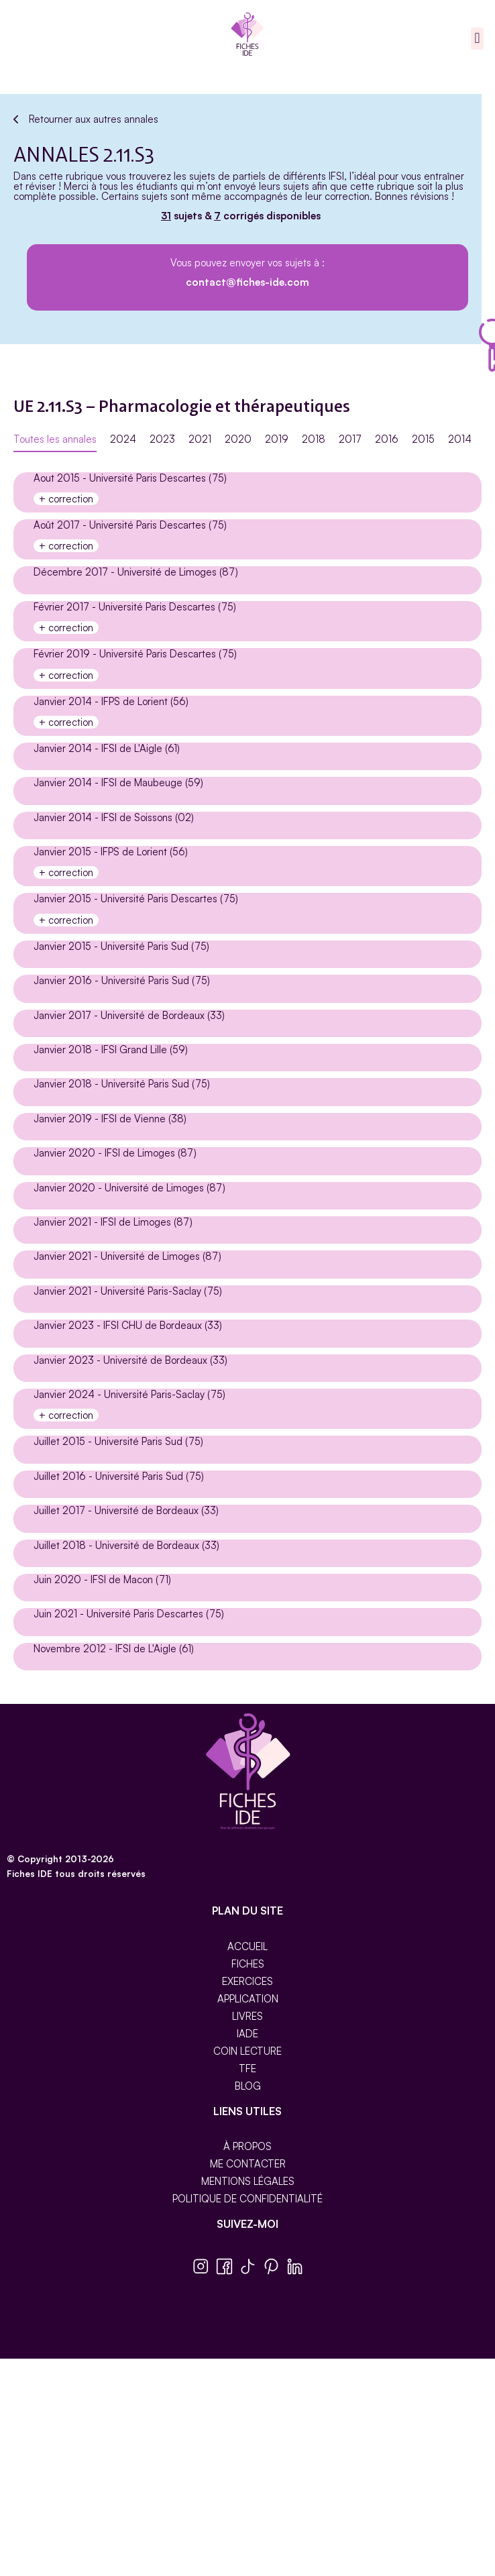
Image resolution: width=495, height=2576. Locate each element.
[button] (477, 39)
